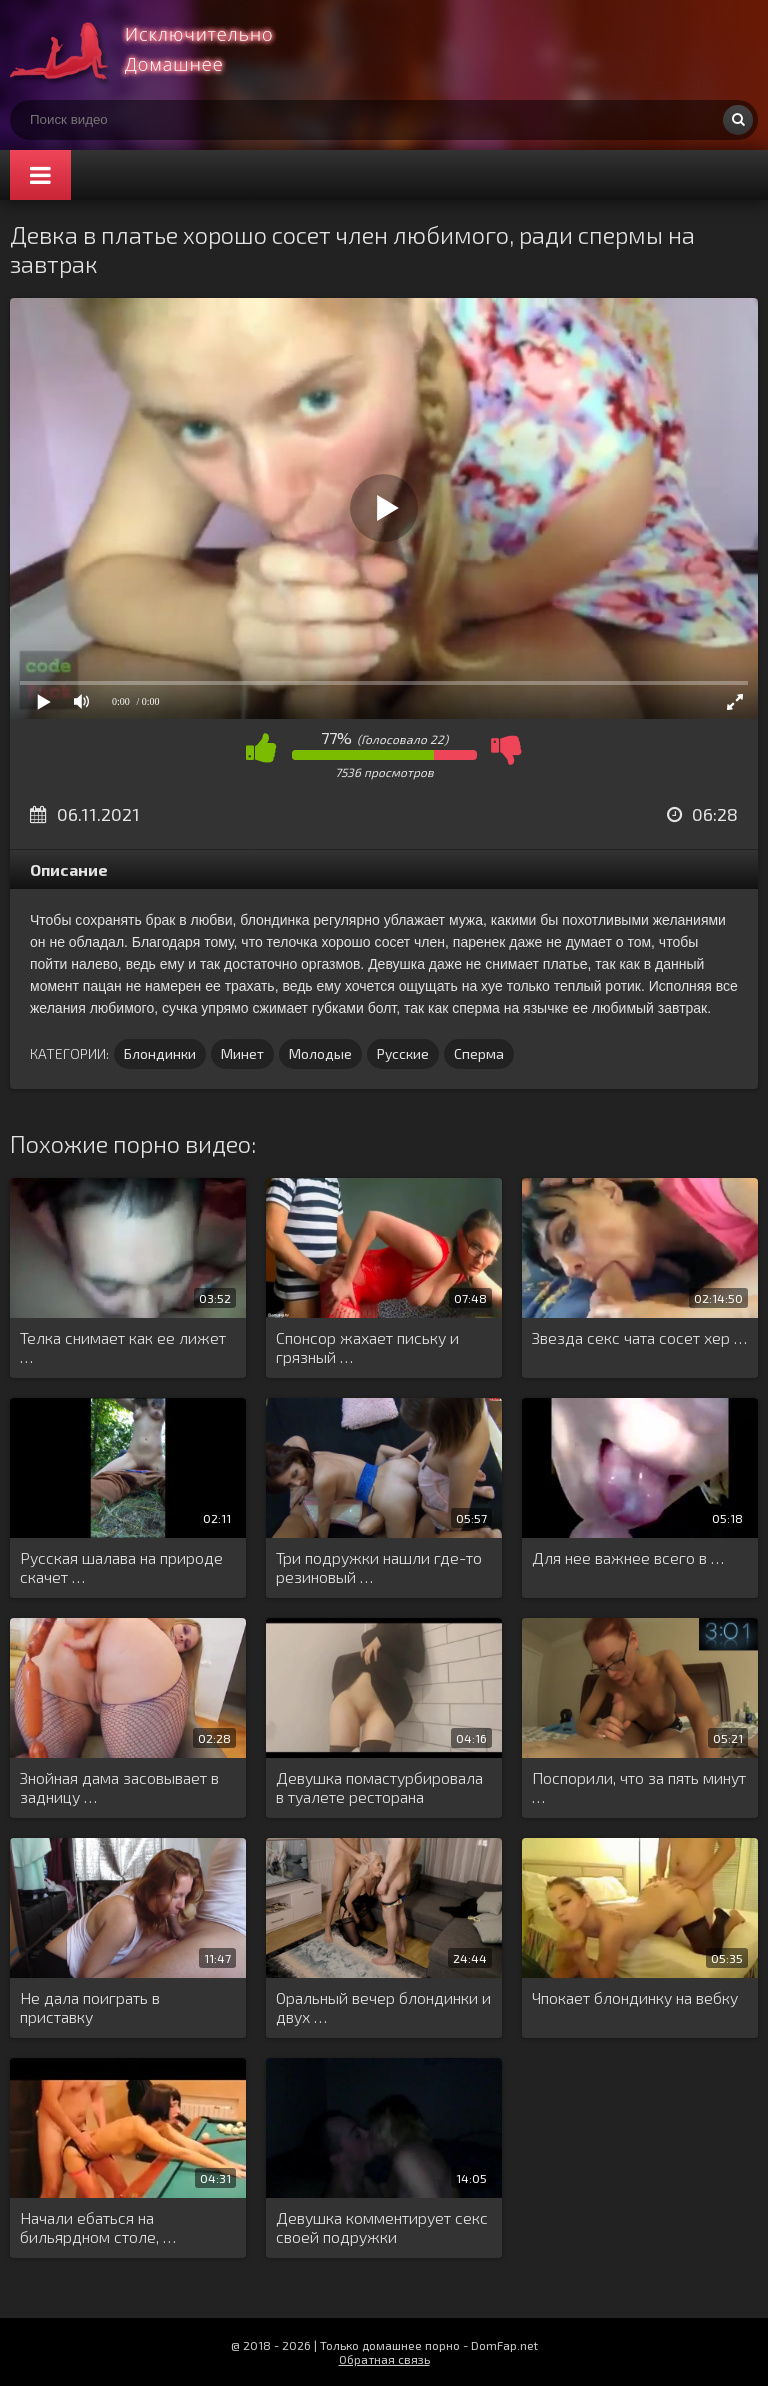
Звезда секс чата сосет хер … (639, 1337)
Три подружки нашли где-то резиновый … (379, 1567)
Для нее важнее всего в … (628, 1557)
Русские (403, 1053)
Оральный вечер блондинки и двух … (383, 2007)
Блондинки (160, 1053)
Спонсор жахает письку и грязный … (367, 1347)
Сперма (479, 1053)
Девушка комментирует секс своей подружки (382, 2227)
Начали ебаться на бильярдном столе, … (98, 2227)
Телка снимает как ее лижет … (123, 1347)
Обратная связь (384, 2359)
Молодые (320, 1053)
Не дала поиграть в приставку (90, 2007)
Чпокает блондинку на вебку (635, 1997)
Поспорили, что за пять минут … (639, 1787)
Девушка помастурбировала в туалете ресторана (379, 1787)
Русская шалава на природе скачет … (121, 1567)
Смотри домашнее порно (160, 50)
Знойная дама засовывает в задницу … (119, 1787)
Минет (242, 1053)
